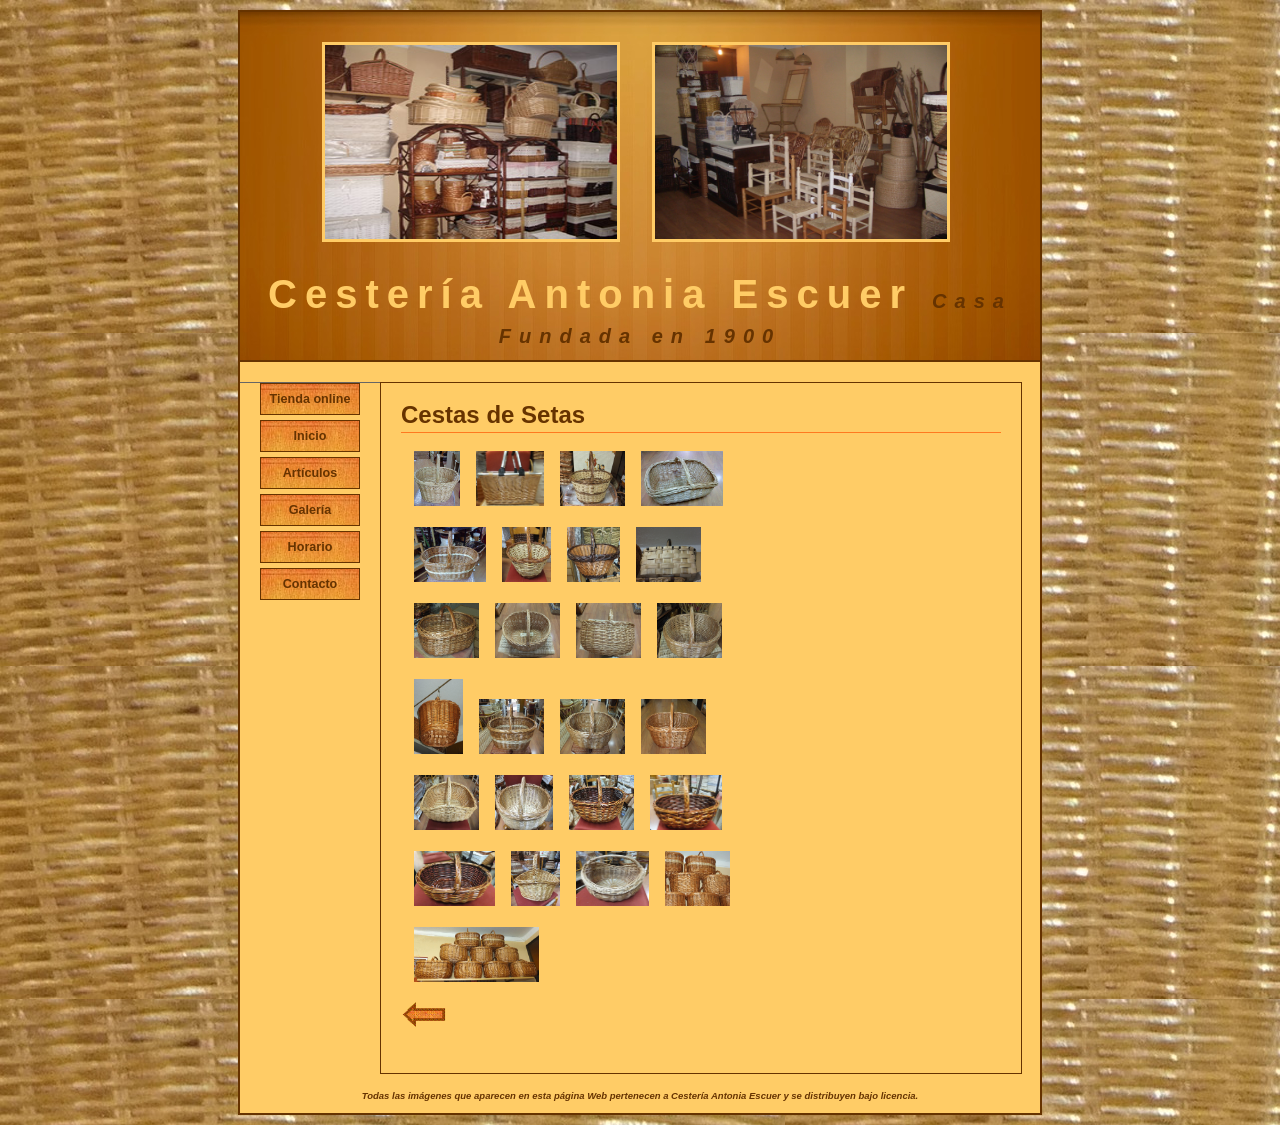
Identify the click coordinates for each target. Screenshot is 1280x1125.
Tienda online (310, 399)
